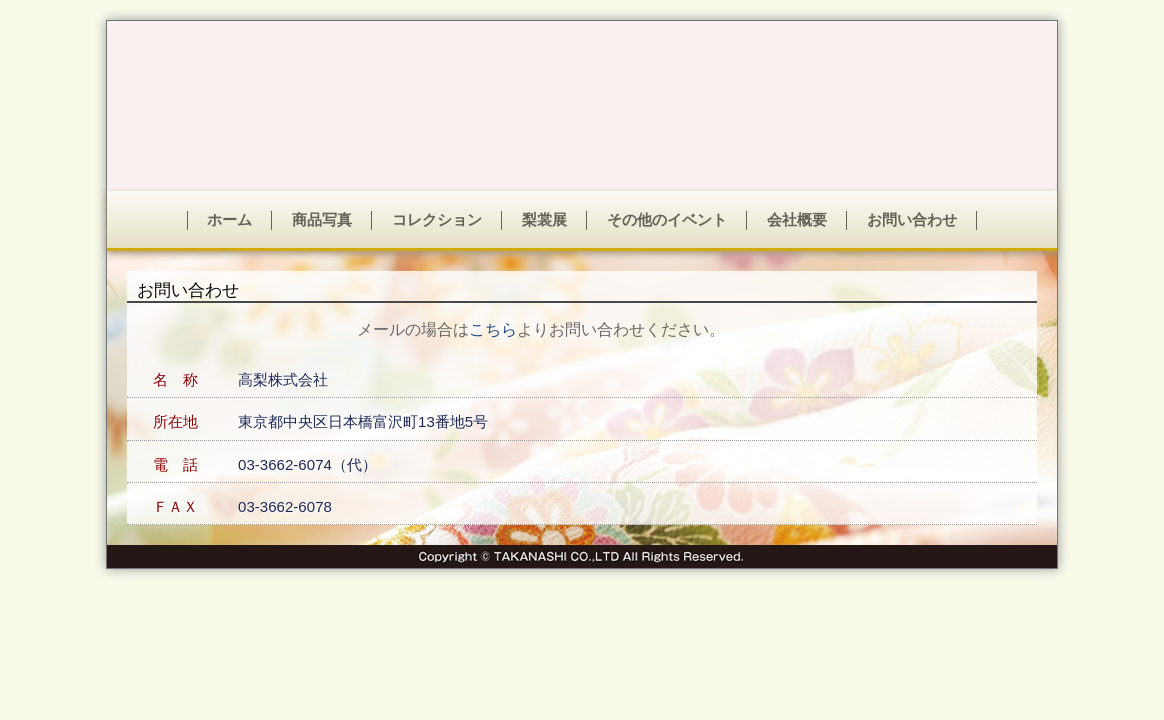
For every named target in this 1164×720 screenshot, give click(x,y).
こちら (493, 329)
